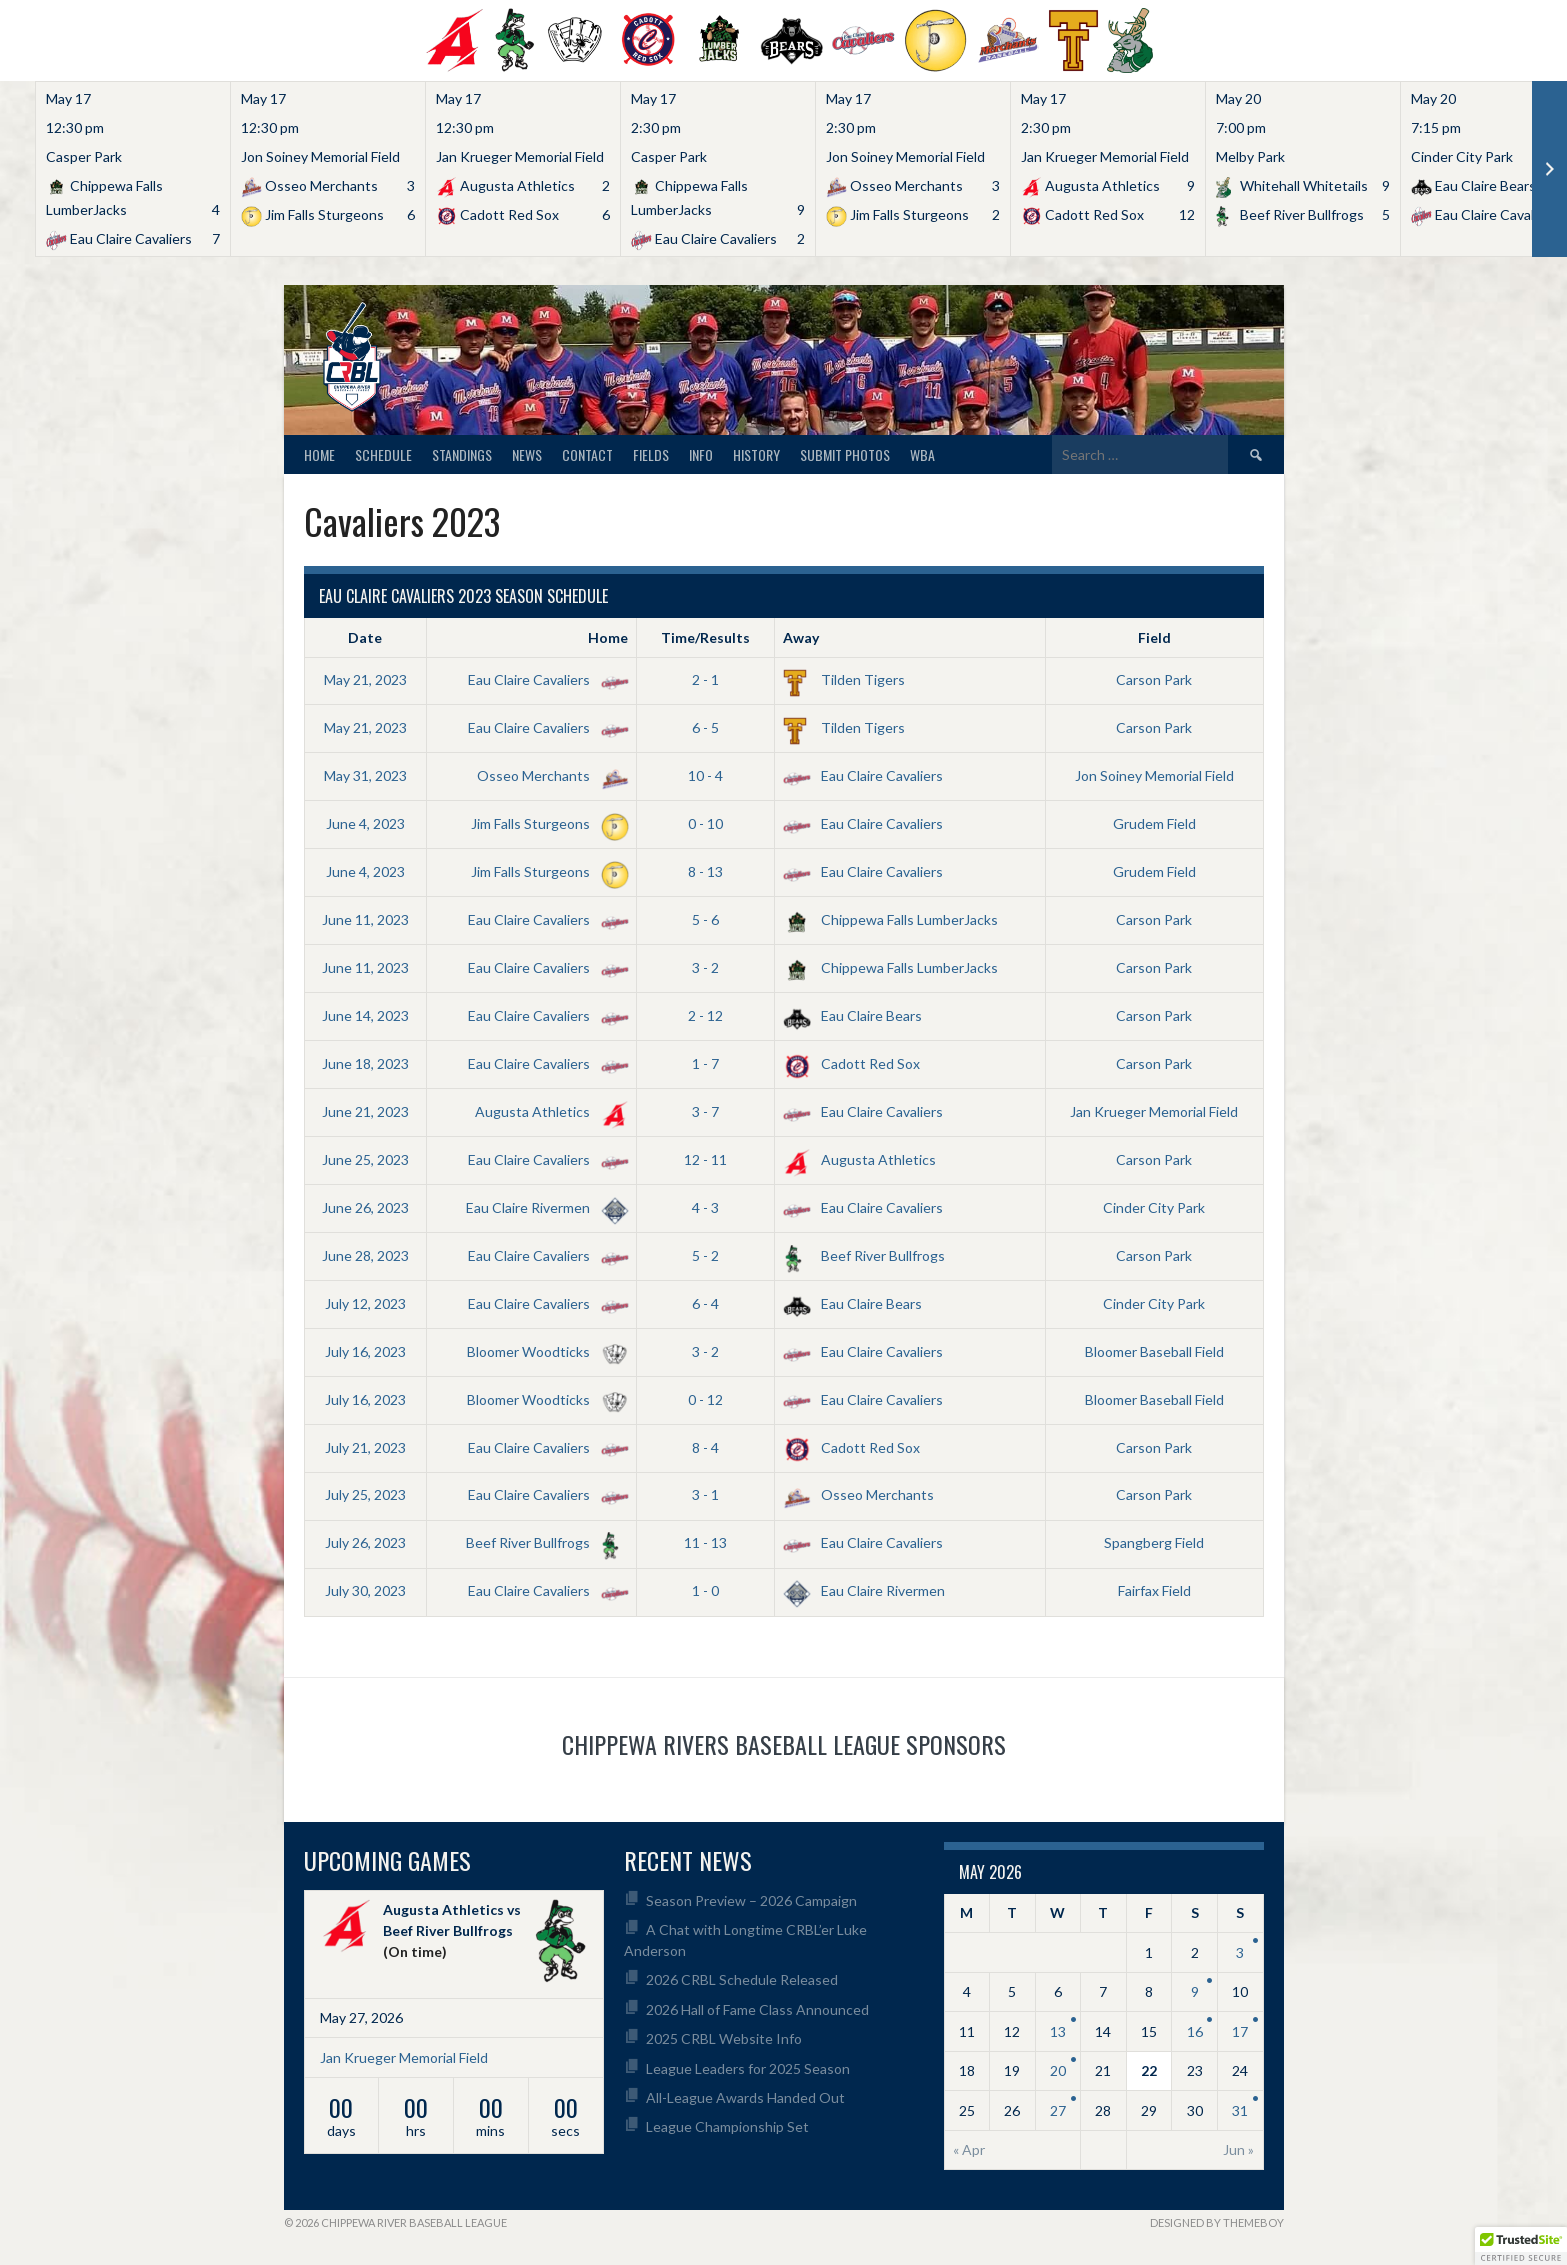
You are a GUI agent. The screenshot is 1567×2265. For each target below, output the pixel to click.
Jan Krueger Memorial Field (1154, 1111)
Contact (587, 454)
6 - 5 (705, 727)
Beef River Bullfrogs (864, 1255)
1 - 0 (705, 1590)
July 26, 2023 (365, 1542)
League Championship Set (727, 2126)
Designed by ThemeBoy (1217, 2222)
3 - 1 (705, 1494)
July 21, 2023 (365, 1447)
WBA (922, 454)
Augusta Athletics (548, 1111)
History (756, 454)
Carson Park (1154, 679)
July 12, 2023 (365, 1303)
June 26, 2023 (365, 1207)
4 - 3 (705, 1207)
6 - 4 (705, 1303)
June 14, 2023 (365, 1015)
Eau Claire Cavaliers (544, 679)
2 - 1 (705, 679)
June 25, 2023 (365, 1159)
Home (319, 454)
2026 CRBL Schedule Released (742, 1979)
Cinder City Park (1154, 1207)
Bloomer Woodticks (544, 1351)
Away (801, 637)
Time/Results (705, 637)
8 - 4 (705, 1447)
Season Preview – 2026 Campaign (751, 1900)
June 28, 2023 (365, 1255)
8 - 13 (705, 871)
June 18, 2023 (365, 1063)
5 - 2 (705, 1255)
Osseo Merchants (549, 775)
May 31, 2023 (365, 775)
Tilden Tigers (844, 679)
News (527, 454)
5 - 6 (705, 919)
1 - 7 (705, 1063)
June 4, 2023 (365, 823)
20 (1058, 2070)
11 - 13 (705, 1542)
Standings (462, 454)
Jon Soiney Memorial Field (1154, 775)
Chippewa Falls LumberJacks (890, 919)
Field (1154, 637)
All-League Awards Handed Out (745, 2097)
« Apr (969, 2149)
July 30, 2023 (365, 1590)
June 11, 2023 (365, 919)
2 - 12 (705, 1015)
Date (365, 637)
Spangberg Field (1154, 1542)
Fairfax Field (1154, 1590)
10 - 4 (705, 775)
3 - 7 (705, 1111)
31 (1240, 2110)
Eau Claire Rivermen (543, 1207)
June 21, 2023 (365, 1111)
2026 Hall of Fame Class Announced (757, 2009)
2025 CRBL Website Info (724, 2038)
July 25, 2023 (365, 1494)
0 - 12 (705, 1399)
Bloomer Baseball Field (1154, 1351)
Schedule (383, 454)
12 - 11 (705, 1159)
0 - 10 (705, 823)
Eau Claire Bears (852, 1015)
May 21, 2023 (365, 679)
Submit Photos (845, 454)
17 (1240, 2031)
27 (1058, 2110)
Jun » (1238, 2149)
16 (1195, 2031)
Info (701, 454)
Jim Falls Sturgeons (546, 823)
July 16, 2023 (365, 1351)
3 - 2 (705, 967)
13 (1058, 2031)
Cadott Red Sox (851, 1063)
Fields (651, 454)
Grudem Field (1154, 823)
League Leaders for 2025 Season (748, 2068)
